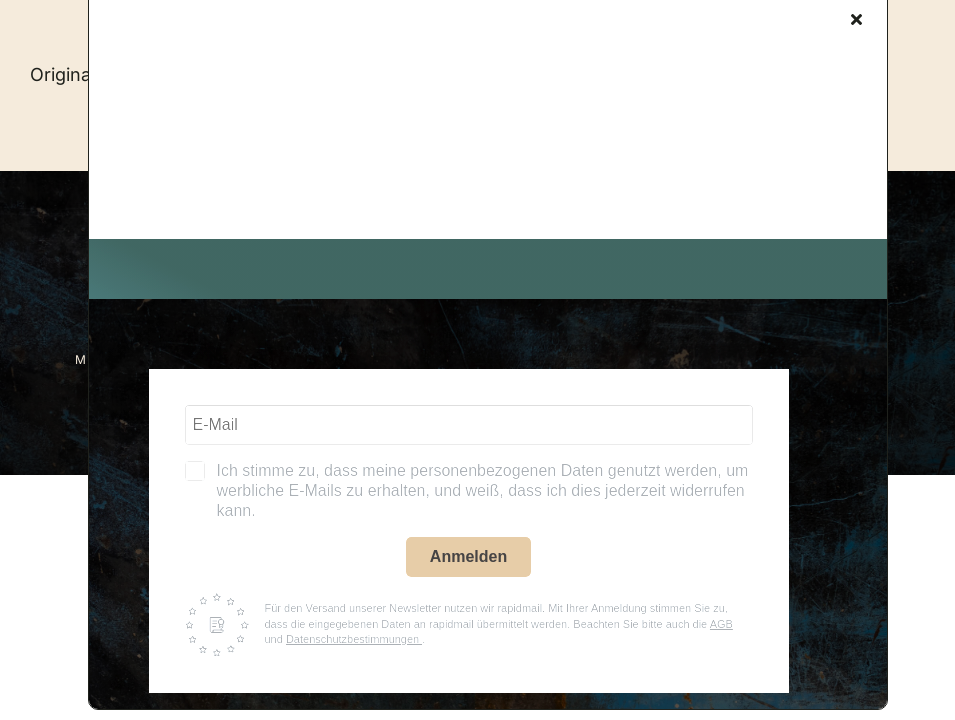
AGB (721, 624)
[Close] (856, 19)
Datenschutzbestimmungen (354, 639)
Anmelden (468, 556)
